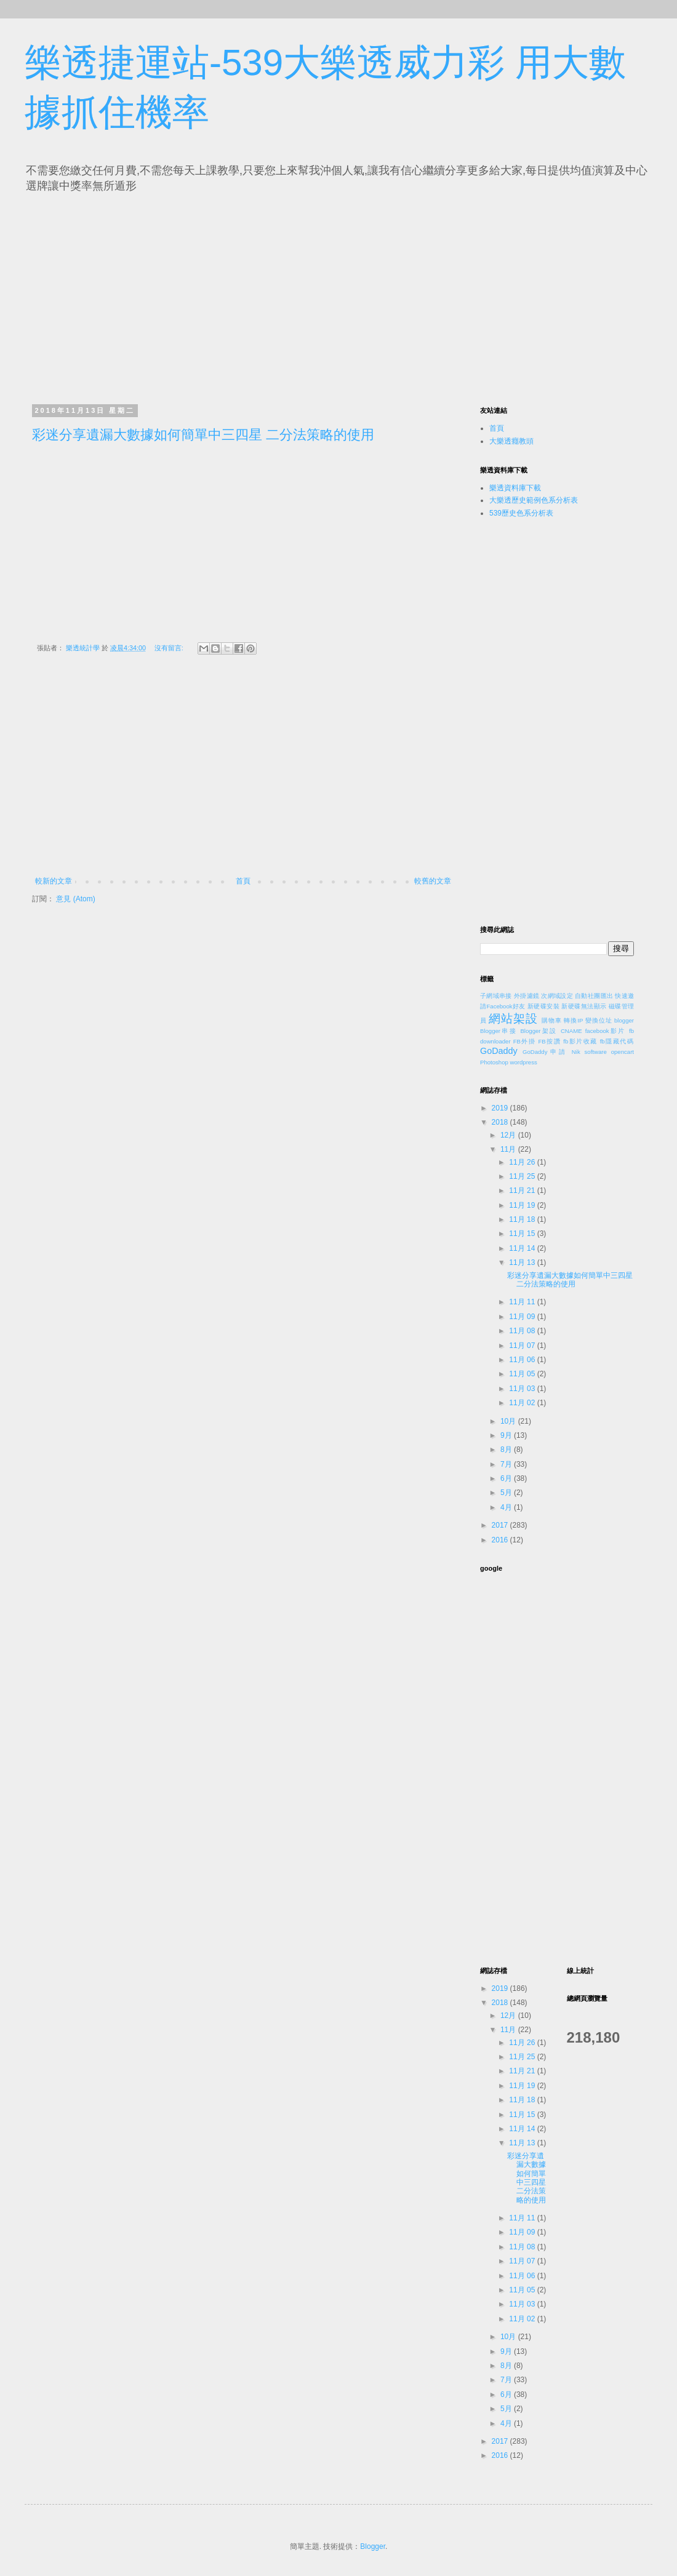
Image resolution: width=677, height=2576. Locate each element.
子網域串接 (496, 995)
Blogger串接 (498, 1030)
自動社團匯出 (594, 995)
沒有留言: (169, 648)
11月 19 (523, 1205)
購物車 (552, 1020)
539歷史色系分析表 (521, 513)
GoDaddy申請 (545, 1051)
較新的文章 (53, 881)
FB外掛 (524, 1041)
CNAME (571, 1030)
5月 (507, 1492)
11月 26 (523, 1162)
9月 (507, 1435)
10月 (509, 1421)
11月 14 (523, 1248)
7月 (507, 1464)
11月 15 (523, 1233)
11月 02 (523, 1402)
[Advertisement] (146, 295)
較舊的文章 (432, 881)
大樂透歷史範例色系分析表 (533, 500)
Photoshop (494, 1062)
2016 (501, 1540)
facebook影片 (605, 1030)
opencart (622, 1051)
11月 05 (523, 1374)
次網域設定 (557, 995)
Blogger (372, 2546)
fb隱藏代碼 (617, 1041)
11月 (509, 1149)
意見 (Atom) (75, 899)
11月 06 (523, 1359)
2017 (501, 1525)
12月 (509, 1135)
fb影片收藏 (580, 1041)
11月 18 (523, 1219)
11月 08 (523, 1330)
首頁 (243, 881)
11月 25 (523, 1176)
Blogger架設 (538, 1030)
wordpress (523, 1062)
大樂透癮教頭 (511, 441)
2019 (501, 1108)
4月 (507, 1507)
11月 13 (523, 1262)
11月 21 (523, 1190)
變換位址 (598, 1020)
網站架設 (513, 1018)
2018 (501, 1122)
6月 (507, 1478)
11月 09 (523, 1316)
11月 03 (523, 1388)
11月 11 (523, 1302)
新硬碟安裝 (543, 1006)
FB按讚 (550, 1041)
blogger (624, 1020)
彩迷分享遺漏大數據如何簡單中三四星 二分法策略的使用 (203, 434)
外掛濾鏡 (526, 995)
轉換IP (573, 1020)
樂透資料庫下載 (515, 488)
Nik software (589, 1051)
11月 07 (523, 1345)
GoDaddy (499, 1051)
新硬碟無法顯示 (583, 1006)
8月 (507, 1449)
